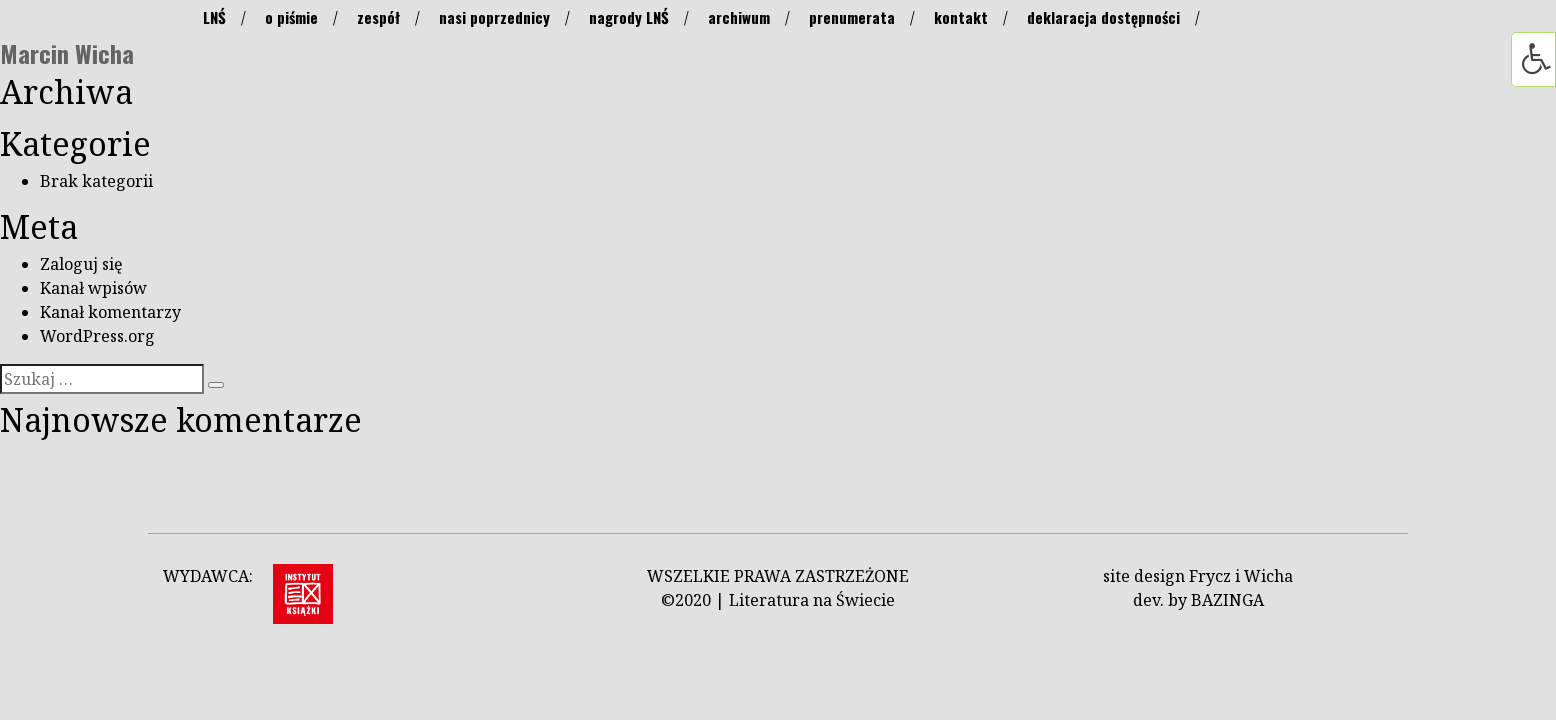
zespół (378, 17)
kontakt (961, 17)
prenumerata (852, 17)
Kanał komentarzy (110, 312)
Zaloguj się (81, 264)
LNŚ (214, 17)
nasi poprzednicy (494, 17)
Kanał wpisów (93, 288)
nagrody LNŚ (629, 17)
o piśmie (291, 17)
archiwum (739, 17)
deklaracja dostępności (1103, 17)
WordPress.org (97, 336)
